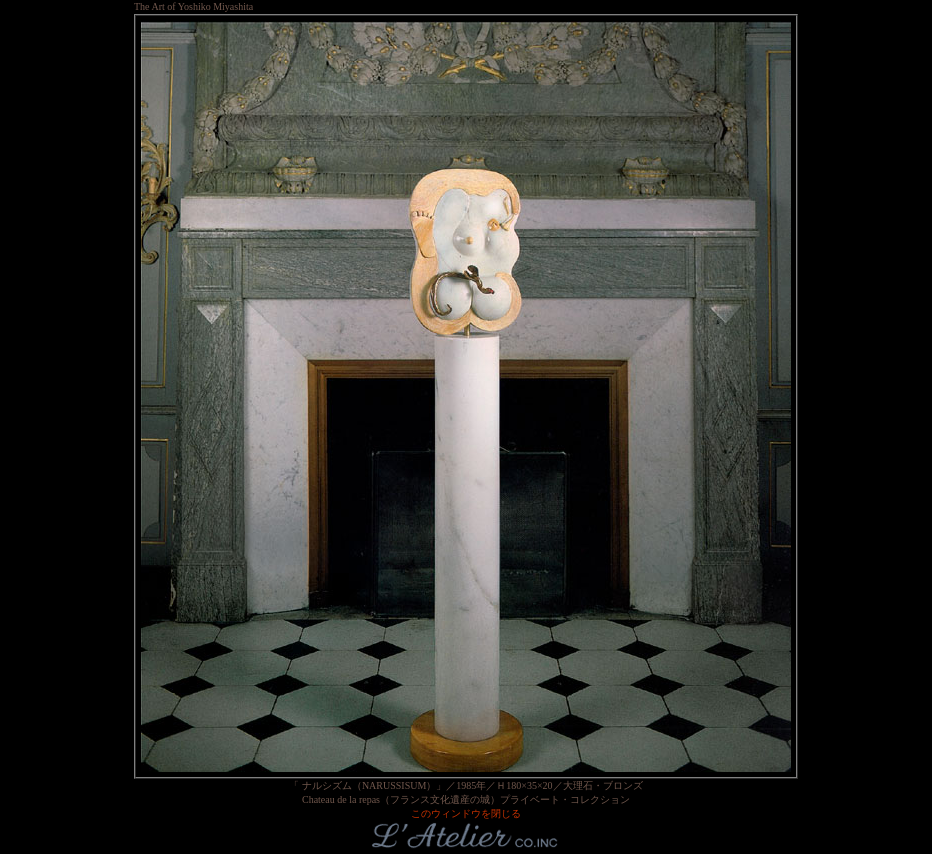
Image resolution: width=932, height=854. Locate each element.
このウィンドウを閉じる (466, 813)
